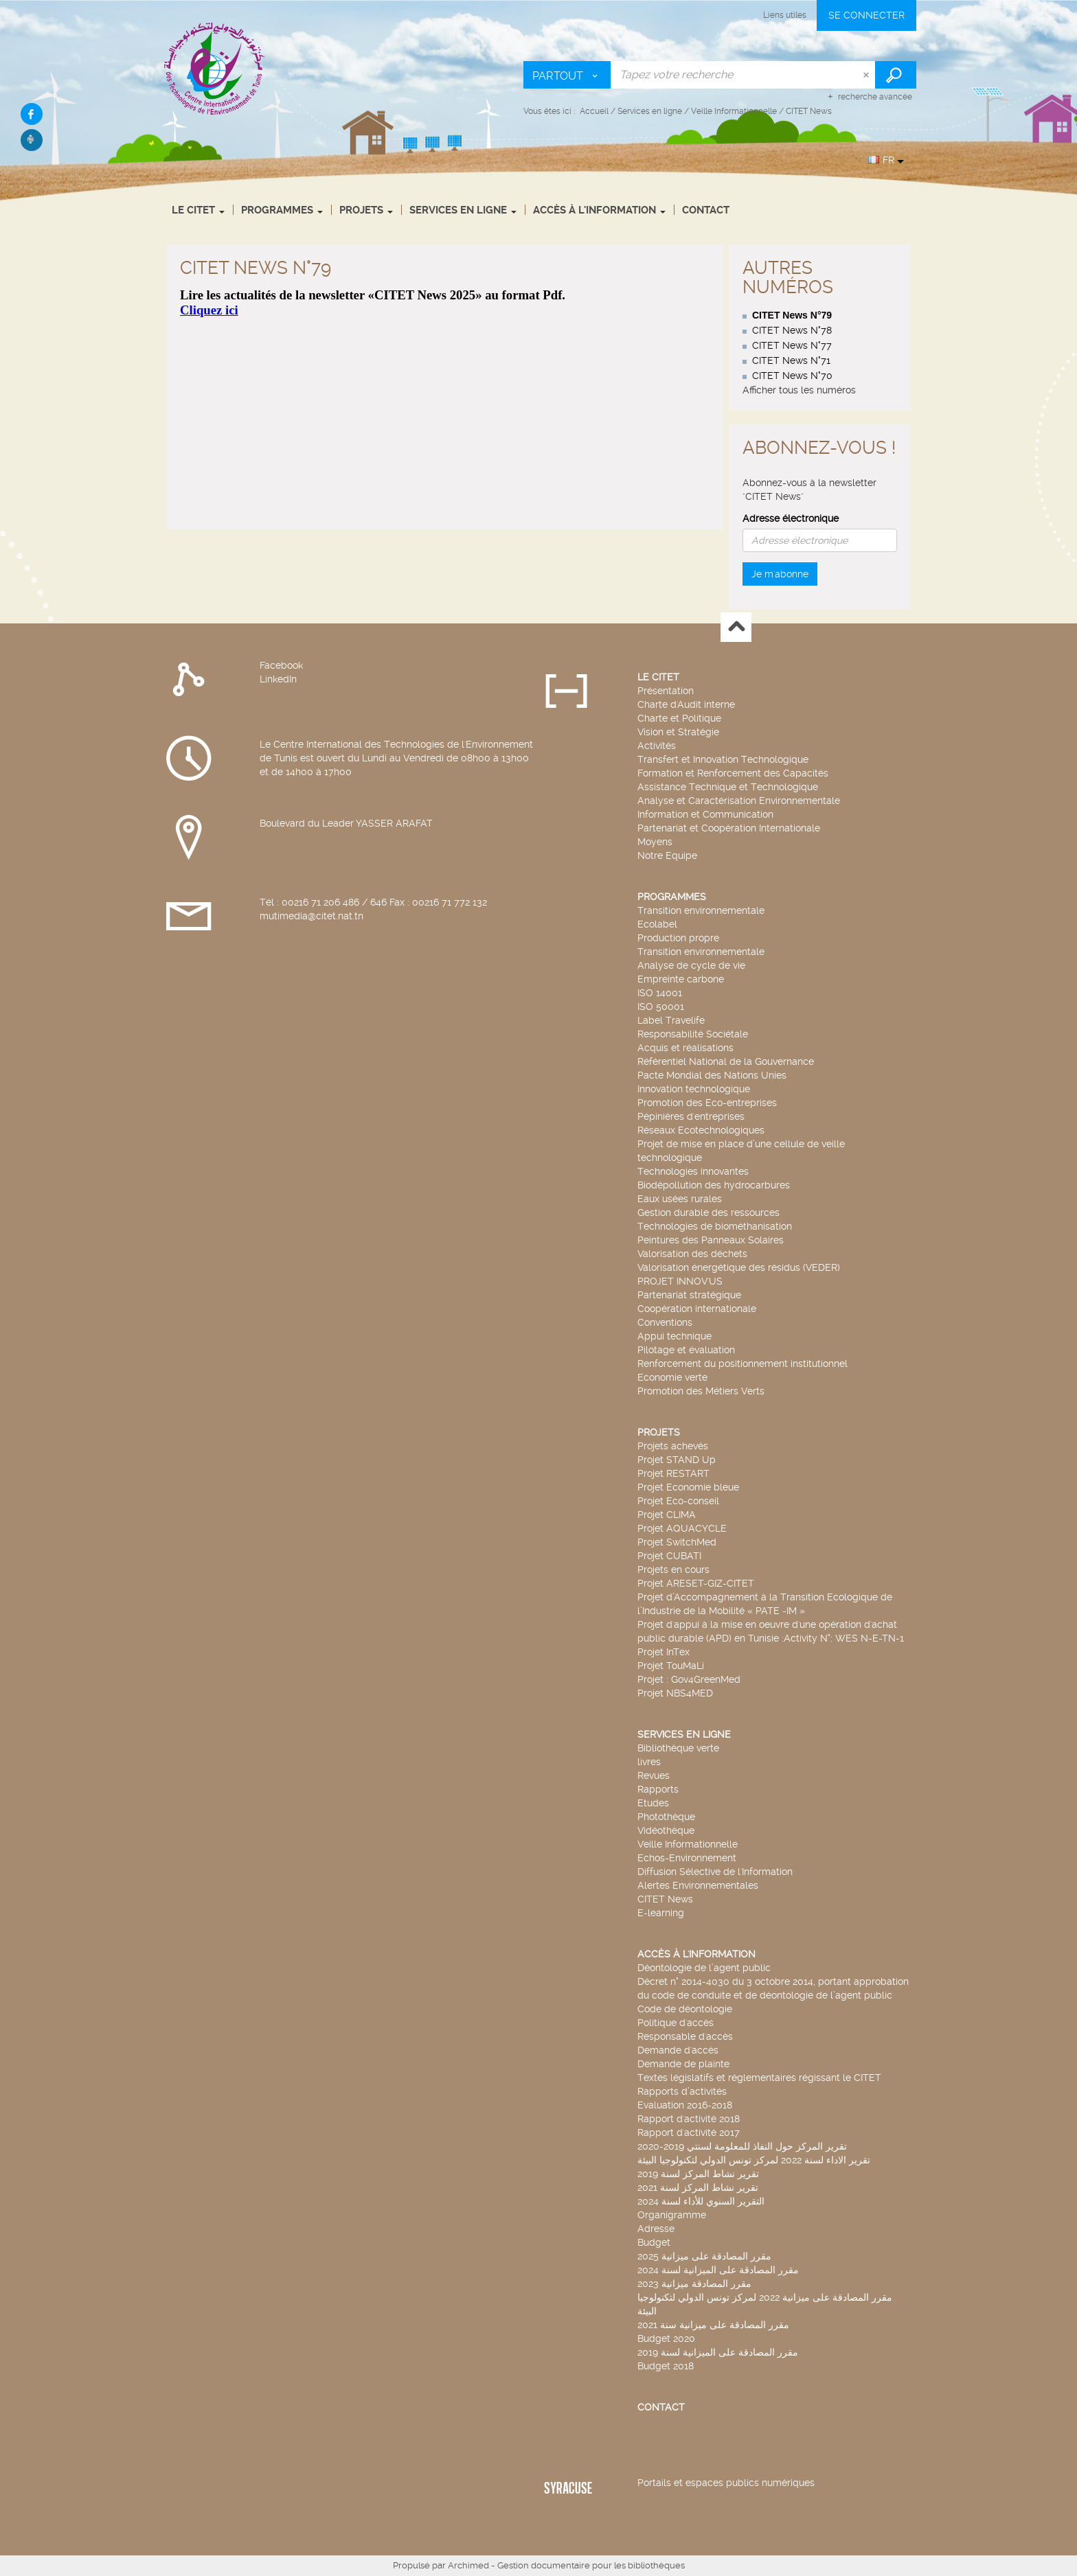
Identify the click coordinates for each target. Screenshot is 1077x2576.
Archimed (468, 2565)
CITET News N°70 (792, 375)
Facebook (281, 665)
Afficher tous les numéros (799, 389)
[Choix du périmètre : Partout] (567, 75)
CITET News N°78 (792, 330)
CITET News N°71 (791, 360)
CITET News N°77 (792, 345)
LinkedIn (278, 679)
